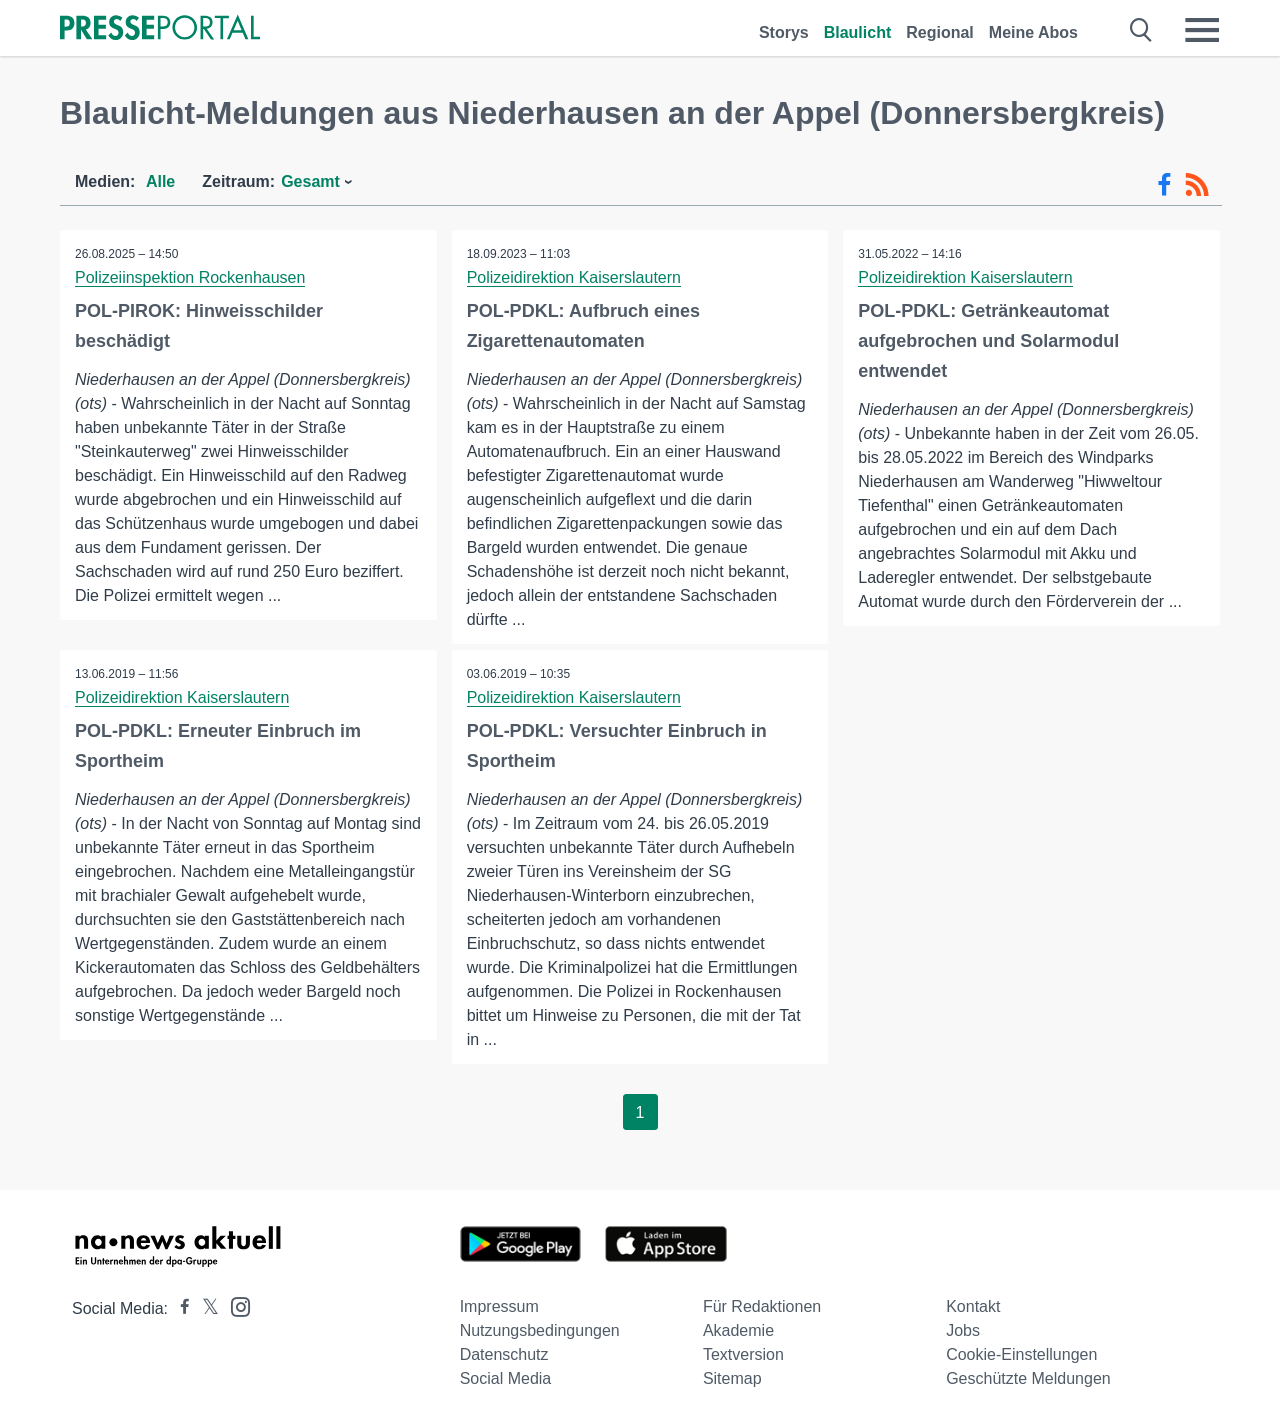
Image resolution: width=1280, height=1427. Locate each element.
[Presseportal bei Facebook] (179, 1308)
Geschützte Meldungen (1028, 1378)
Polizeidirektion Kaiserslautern (574, 277)
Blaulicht (858, 32)
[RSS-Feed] (1197, 185)
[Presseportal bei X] (204, 1308)
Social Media (506, 1378)
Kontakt (973, 1306)
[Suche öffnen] (1141, 30)
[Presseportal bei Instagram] (234, 1305)
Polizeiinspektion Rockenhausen (190, 277)
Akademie (738, 1330)
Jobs (963, 1330)
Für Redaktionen (762, 1306)
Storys (784, 32)
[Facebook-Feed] (1164, 185)
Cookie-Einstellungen (1021, 1354)
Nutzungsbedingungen (540, 1330)
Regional (940, 32)
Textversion (743, 1354)
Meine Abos (1033, 32)
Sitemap (732, 1378)
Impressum (499, 1306)
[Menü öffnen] (1202, 30)
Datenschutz (504, 1354)
